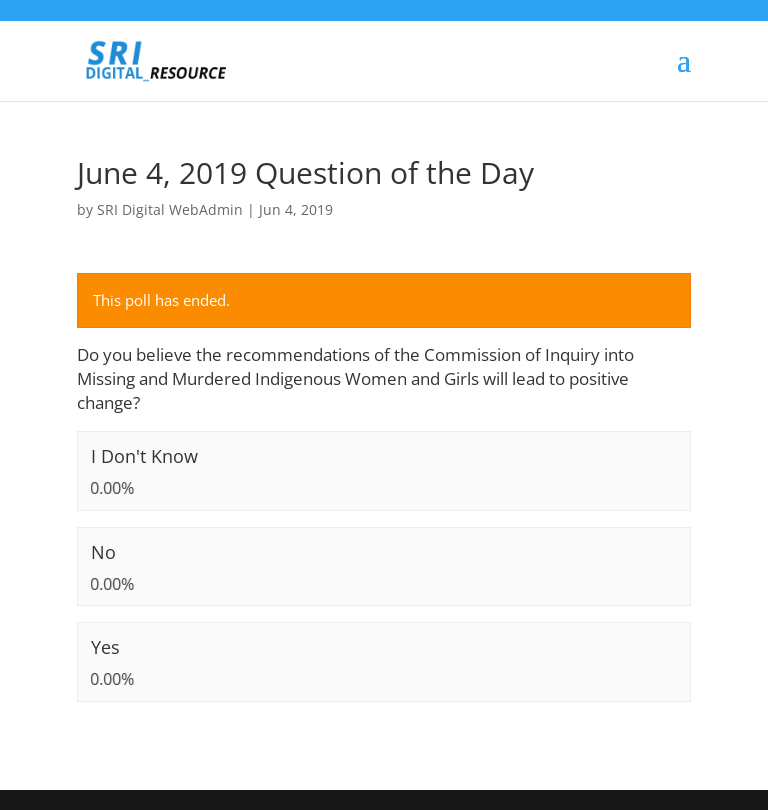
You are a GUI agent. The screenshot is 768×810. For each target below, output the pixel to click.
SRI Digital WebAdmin (170, 209)
